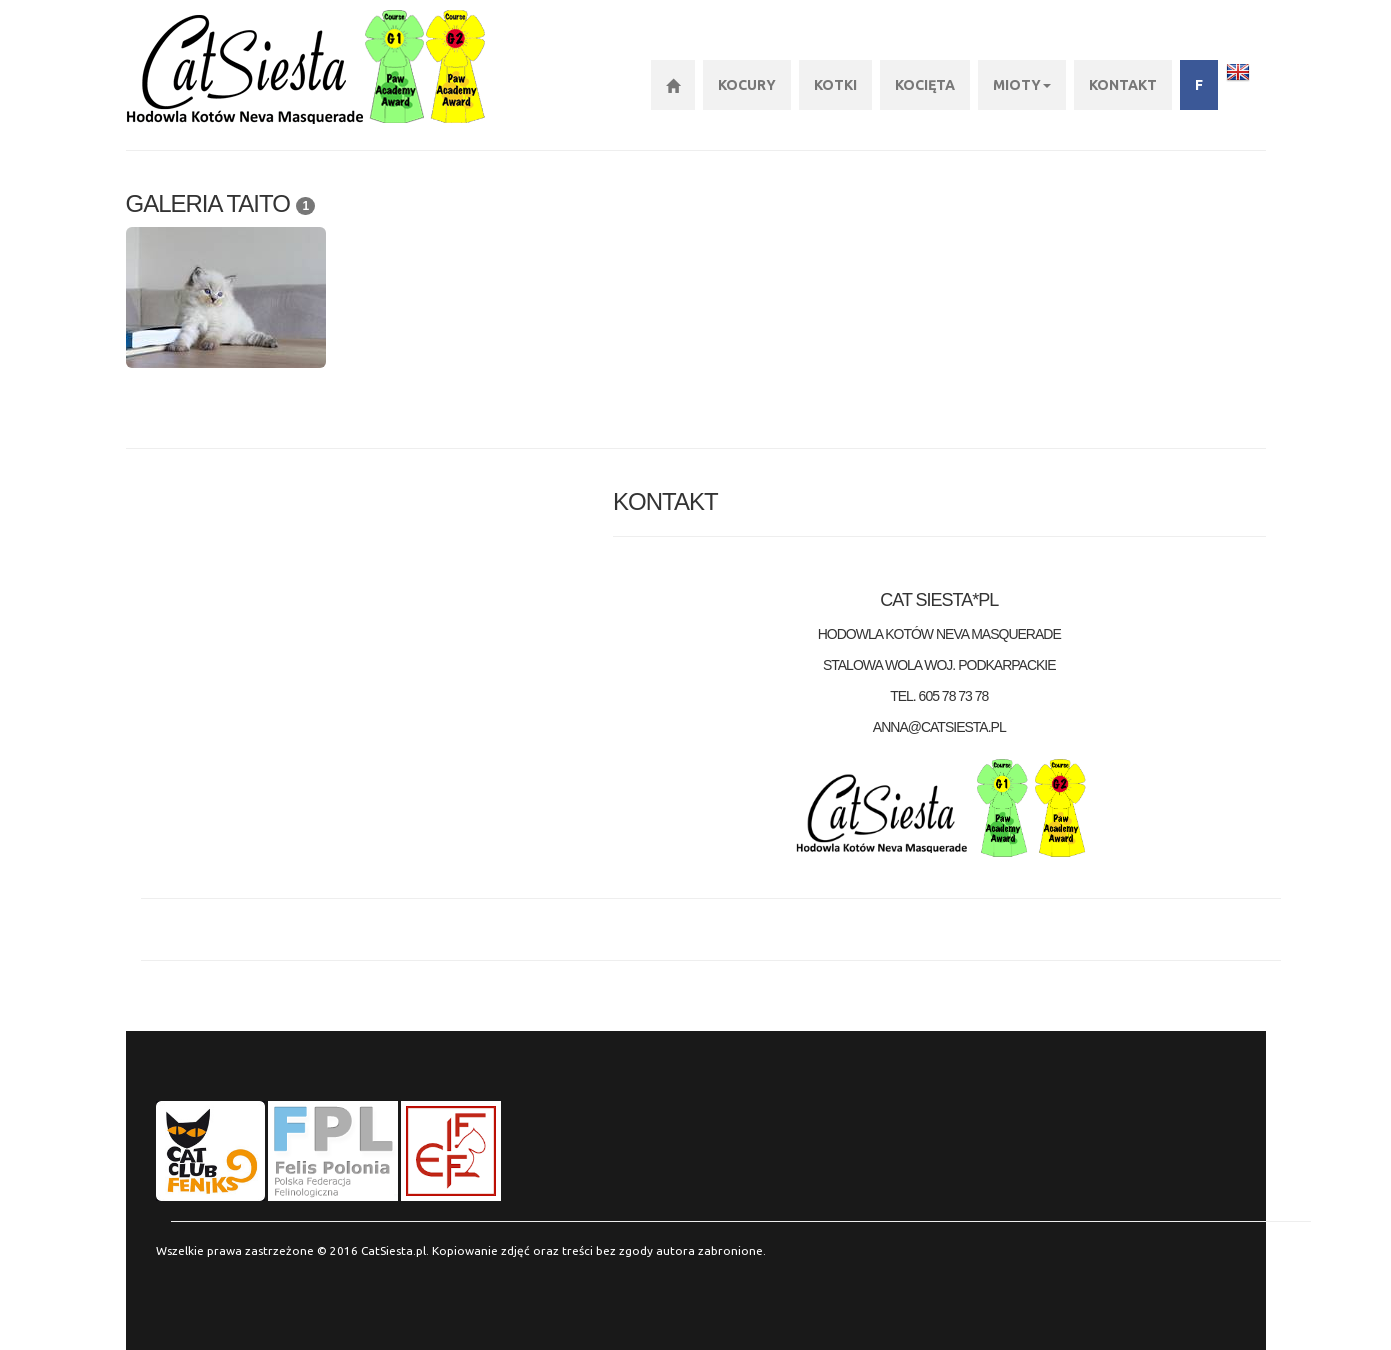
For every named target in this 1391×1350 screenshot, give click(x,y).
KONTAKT (1123, 85)
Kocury (747, 85)
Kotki (835, 85)
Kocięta (925, 85)
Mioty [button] (1022, 85)
